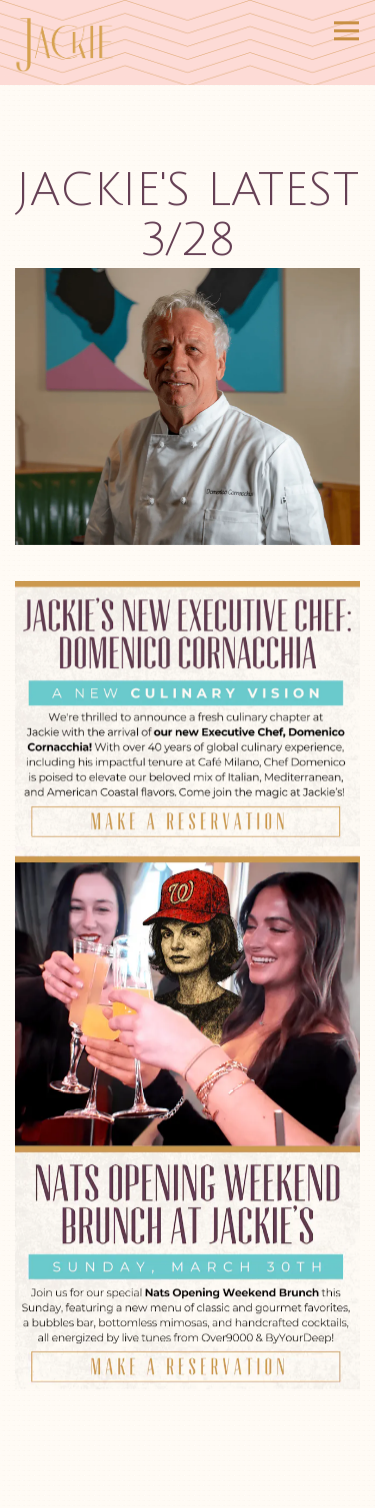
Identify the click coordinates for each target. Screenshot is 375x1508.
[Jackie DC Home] (71, 42)
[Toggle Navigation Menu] (346, 30)
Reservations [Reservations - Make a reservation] (187, 1489)
